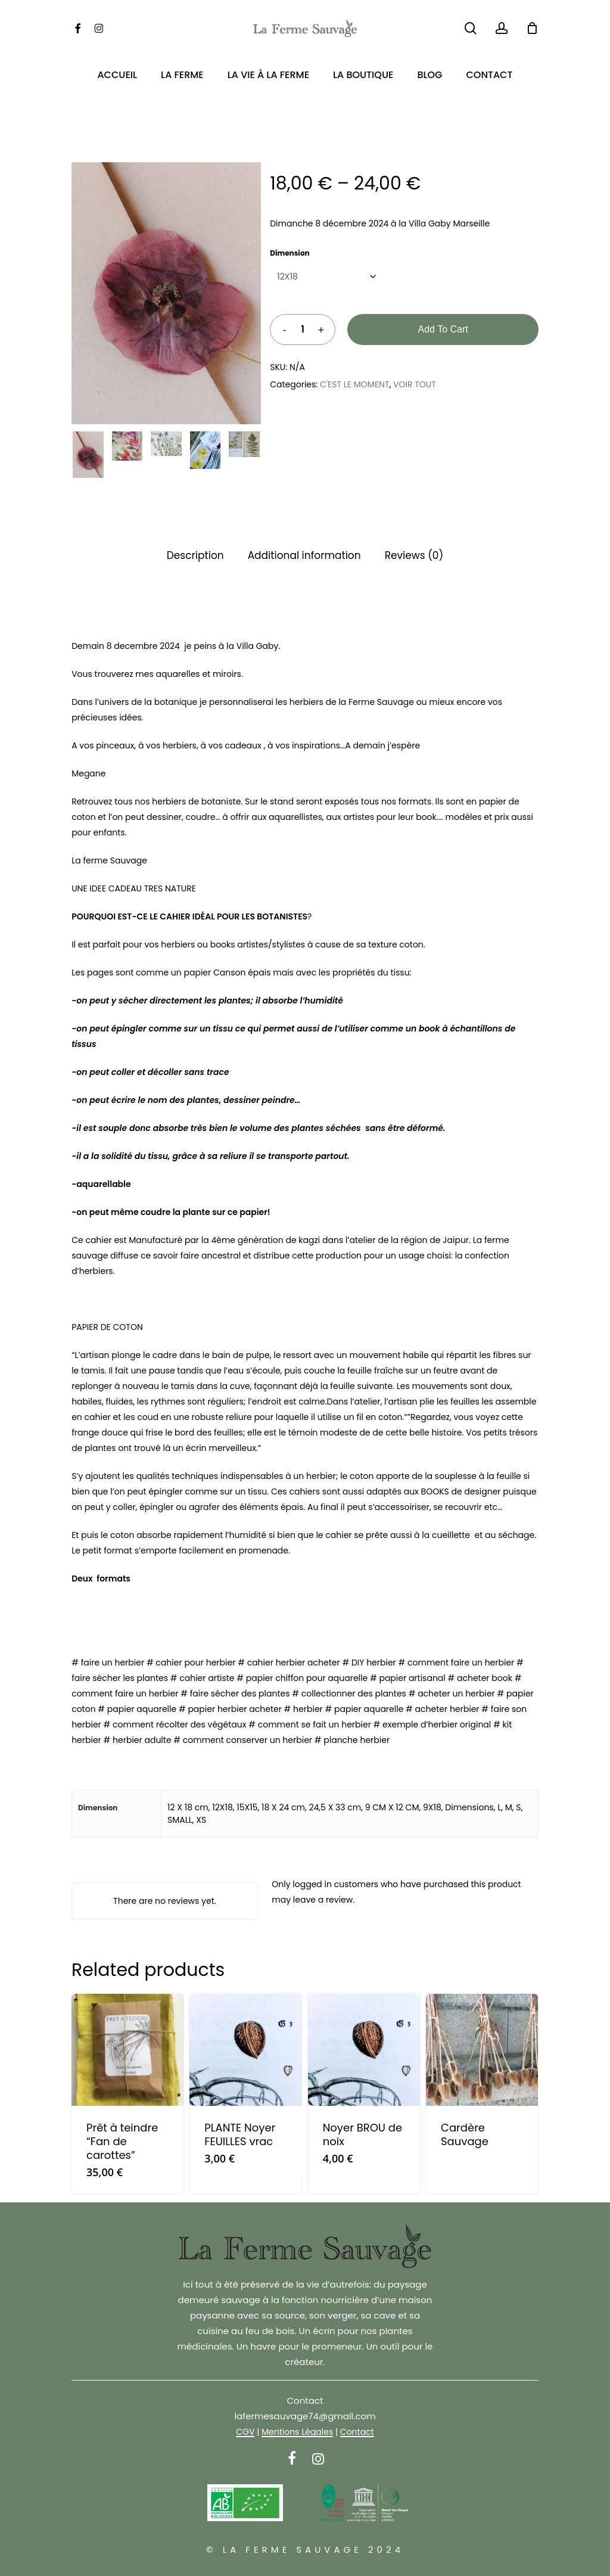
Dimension (289, 253)
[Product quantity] (302, 329)
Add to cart (443, 329)
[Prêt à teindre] (127, 2050)
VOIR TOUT (414, 384)
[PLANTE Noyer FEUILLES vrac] (245, 2050)
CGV (245, 2432)
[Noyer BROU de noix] (364, 2050)
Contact (357, 2432)
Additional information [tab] (304, 555)
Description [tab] (195, 555)
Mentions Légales (297, 2432)
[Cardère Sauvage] (482, 2050)
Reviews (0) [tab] (414, 555)
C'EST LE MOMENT (354, 384)
